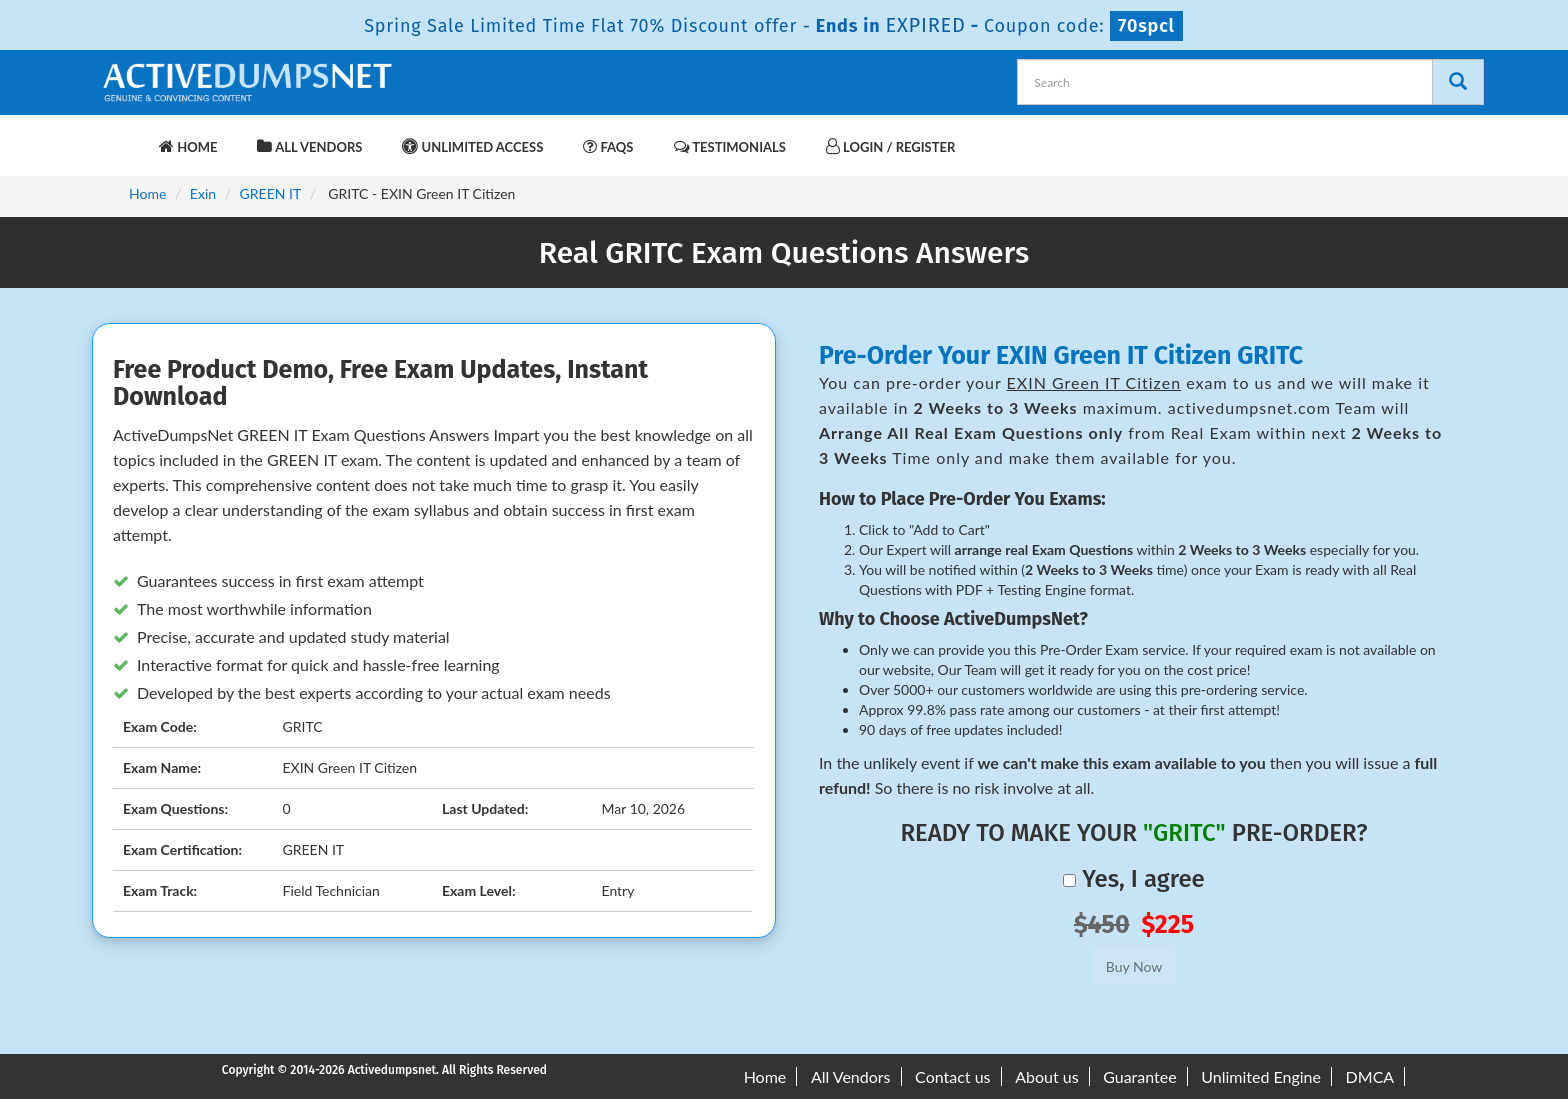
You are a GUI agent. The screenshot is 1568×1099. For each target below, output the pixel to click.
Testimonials (730, 146)
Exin (203, 193)
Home (188, 146)
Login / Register (890, 146)
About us (1046, 1076)
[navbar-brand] (124, 137)
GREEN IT (271, 193)
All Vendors (309, 146)
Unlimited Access (472, 146)
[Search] (1458, 82)
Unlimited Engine (1261, 1076)
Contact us (952, 1076)
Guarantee (1139, 1076)
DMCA (1370, 1076)
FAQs (608, 146)
